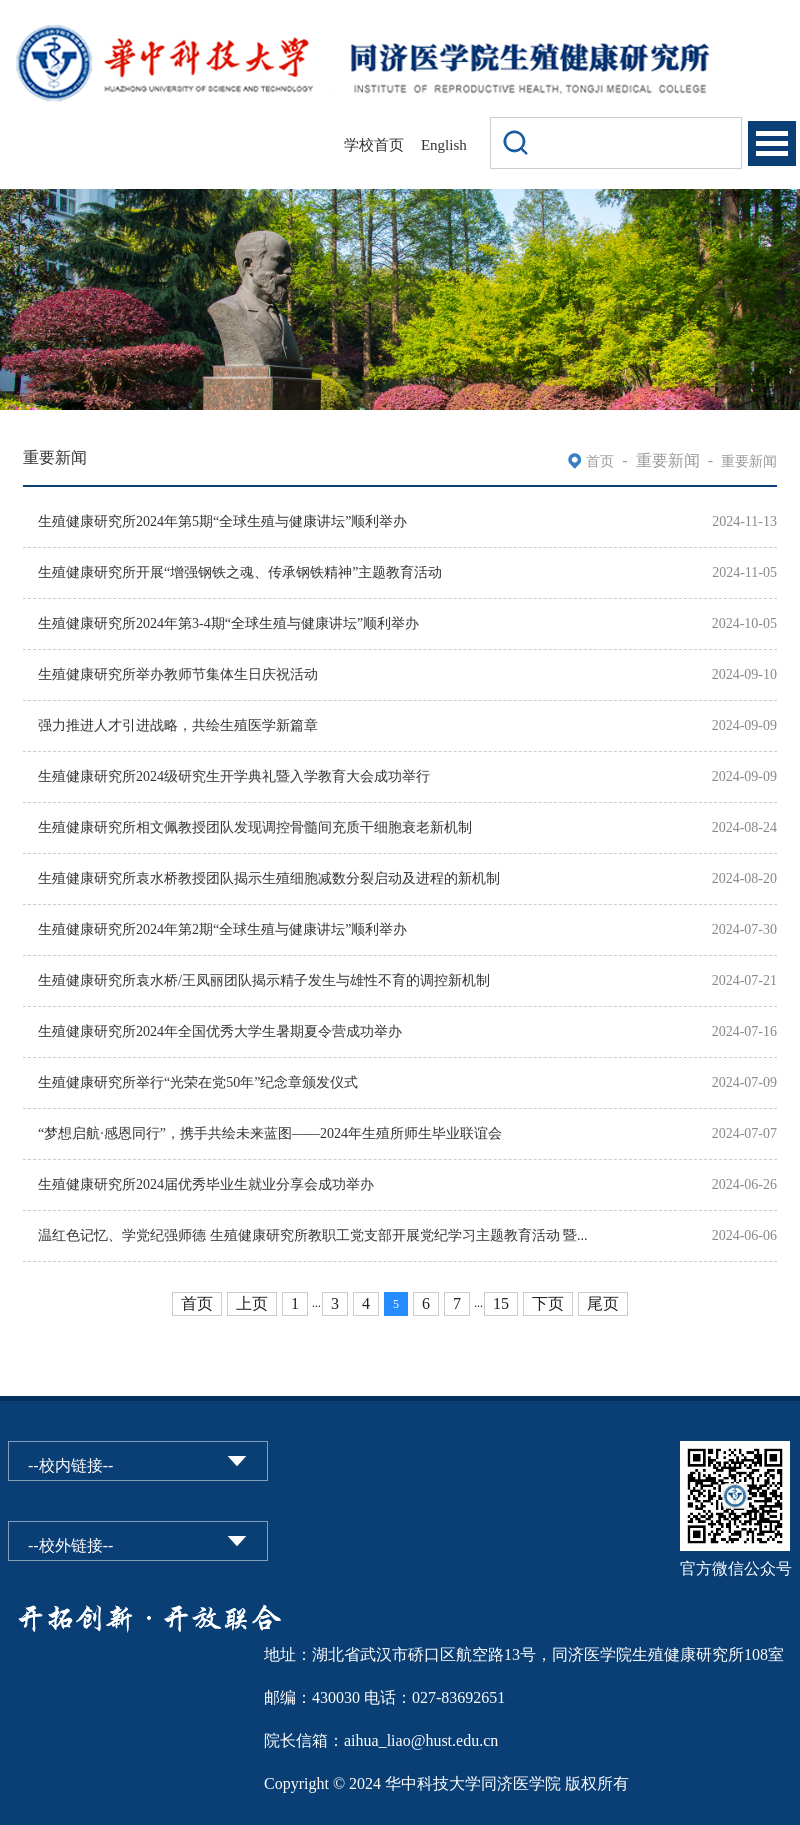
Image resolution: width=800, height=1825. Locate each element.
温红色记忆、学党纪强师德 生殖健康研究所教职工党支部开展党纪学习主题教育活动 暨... (313, 1235)
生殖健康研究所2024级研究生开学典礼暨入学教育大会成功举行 (234, 776)
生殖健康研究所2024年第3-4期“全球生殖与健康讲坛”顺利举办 (228, 623)
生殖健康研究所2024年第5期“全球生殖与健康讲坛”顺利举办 (222, 521)
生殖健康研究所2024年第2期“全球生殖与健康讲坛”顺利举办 (222, 929)
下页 (548, 1303)
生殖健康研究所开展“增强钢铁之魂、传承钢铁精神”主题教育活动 (240, 572)
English (444, 145)
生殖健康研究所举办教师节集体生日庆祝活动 (178, 674)
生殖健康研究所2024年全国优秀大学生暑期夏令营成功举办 (220, 1031)
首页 (600, 461)
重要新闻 (749, 461)
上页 (252, 1303)
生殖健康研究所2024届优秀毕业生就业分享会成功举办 (206, 1184)
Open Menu (772, 143)
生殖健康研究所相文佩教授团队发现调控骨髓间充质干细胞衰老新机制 (255, 827)
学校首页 (374, 145)
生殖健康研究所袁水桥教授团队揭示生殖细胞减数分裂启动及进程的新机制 (269, 878)
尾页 (603, 1303)
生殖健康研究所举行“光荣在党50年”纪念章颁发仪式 (198, 1082)
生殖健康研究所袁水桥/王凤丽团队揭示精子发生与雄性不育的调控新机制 (264, 980)
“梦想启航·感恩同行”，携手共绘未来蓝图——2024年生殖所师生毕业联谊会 (270, 1133)
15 (501, 1303)
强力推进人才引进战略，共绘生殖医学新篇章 (178, 725)
